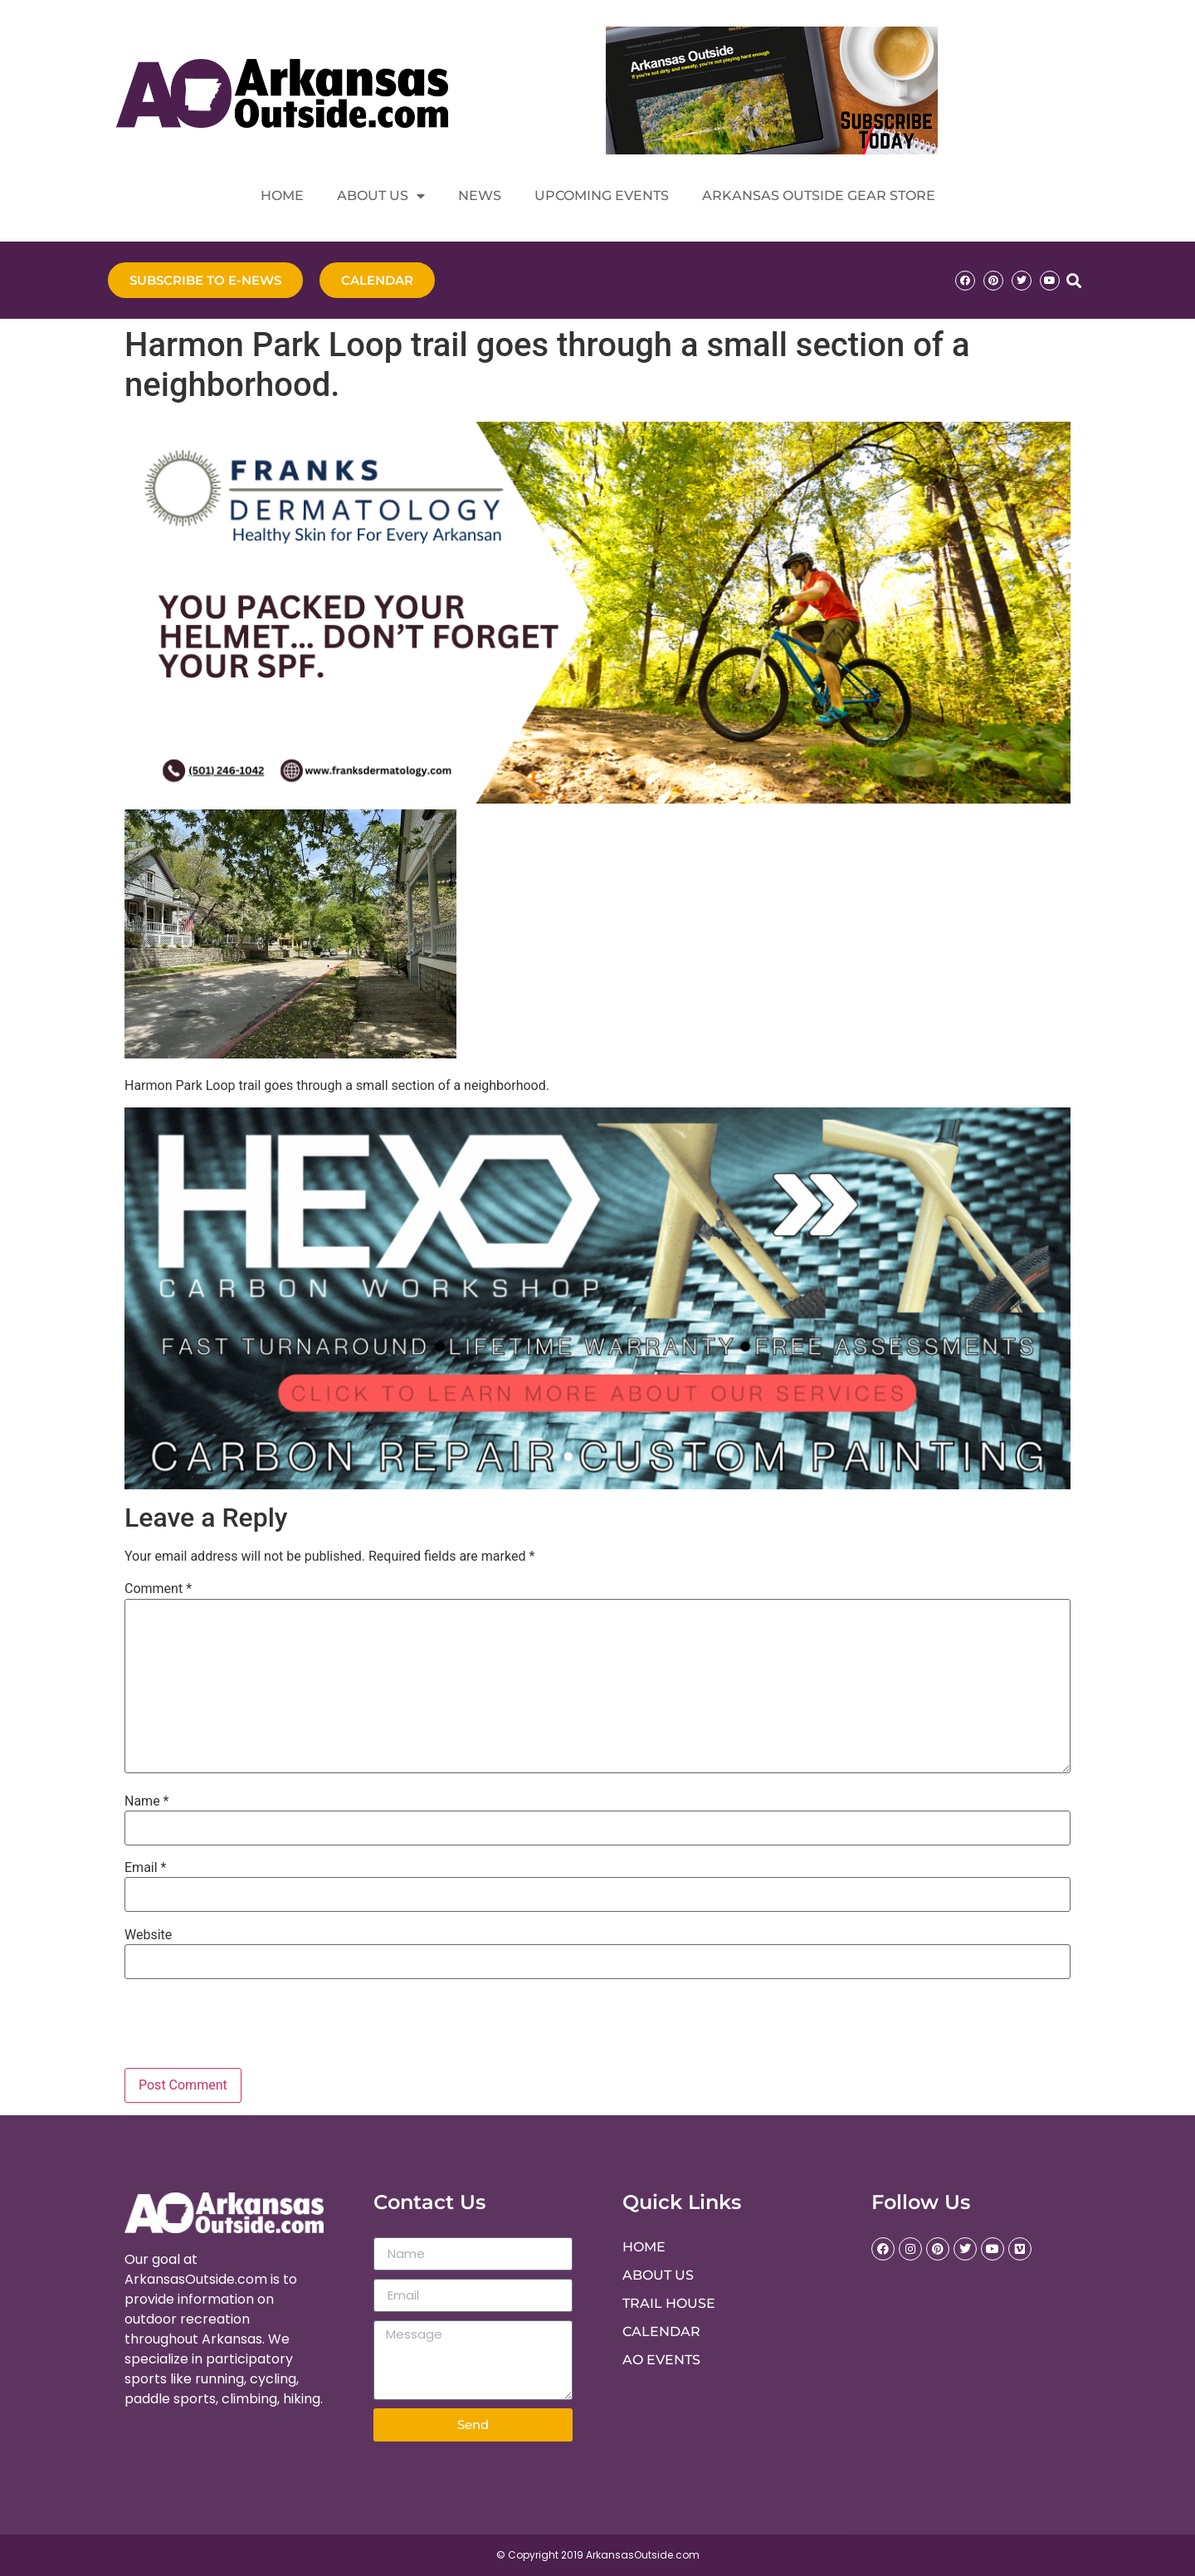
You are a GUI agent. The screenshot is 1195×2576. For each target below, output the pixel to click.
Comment (158, 1589)
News (479, 195)
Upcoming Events (601, 195)
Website (148, 1935)
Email (145, 1868)
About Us (381, 196)
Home (282, 195)
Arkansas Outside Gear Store (818, 195)
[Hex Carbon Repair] (597, 1485)
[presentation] (237, 2027)
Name (146, 1801)
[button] (1073, 280)
